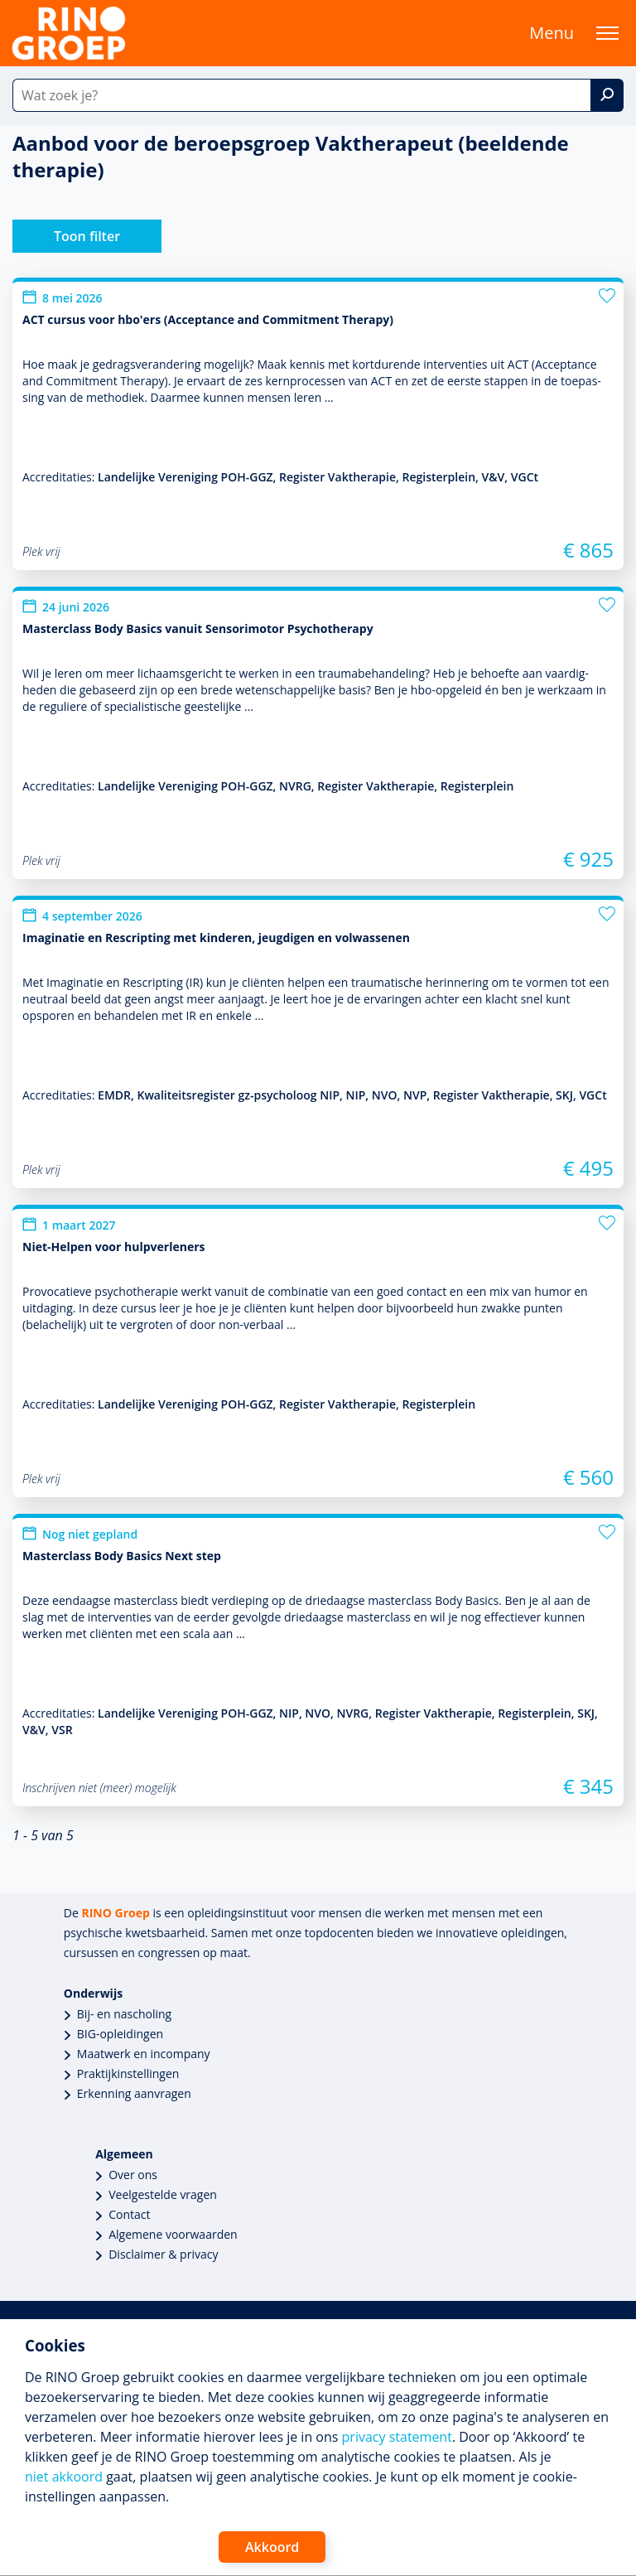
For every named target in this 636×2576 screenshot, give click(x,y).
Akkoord (272, 2547)
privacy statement (397, 2437)
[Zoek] (607, 95)
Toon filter (87, 236)
